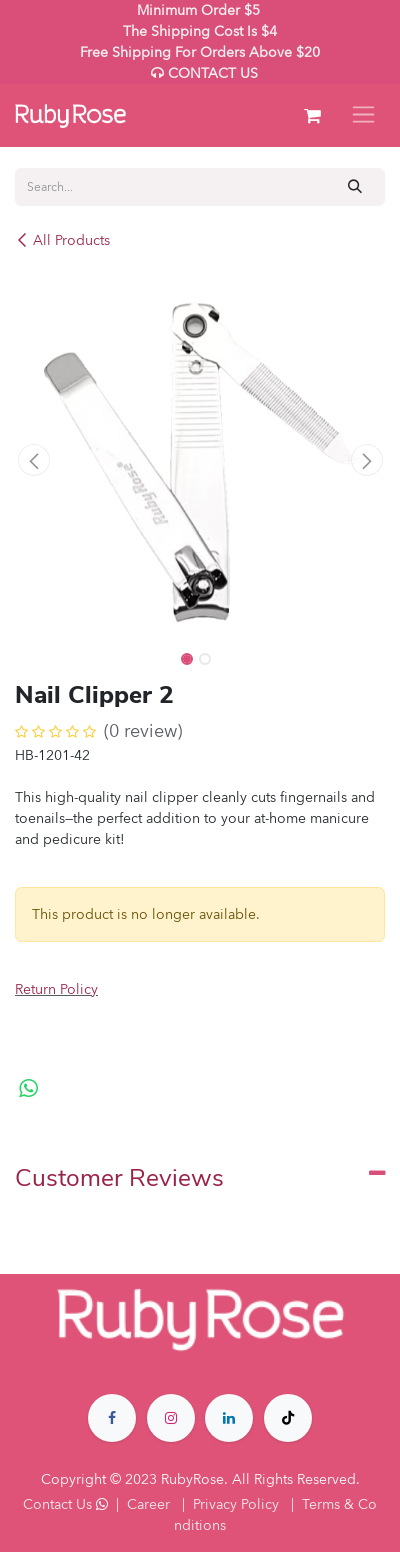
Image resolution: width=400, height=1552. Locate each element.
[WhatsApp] (28, 1089)
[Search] (355, 186)
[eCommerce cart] (312, 116)
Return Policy (56, 989)
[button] (33, 460)
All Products (62, 240)
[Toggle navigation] (363, 115)
